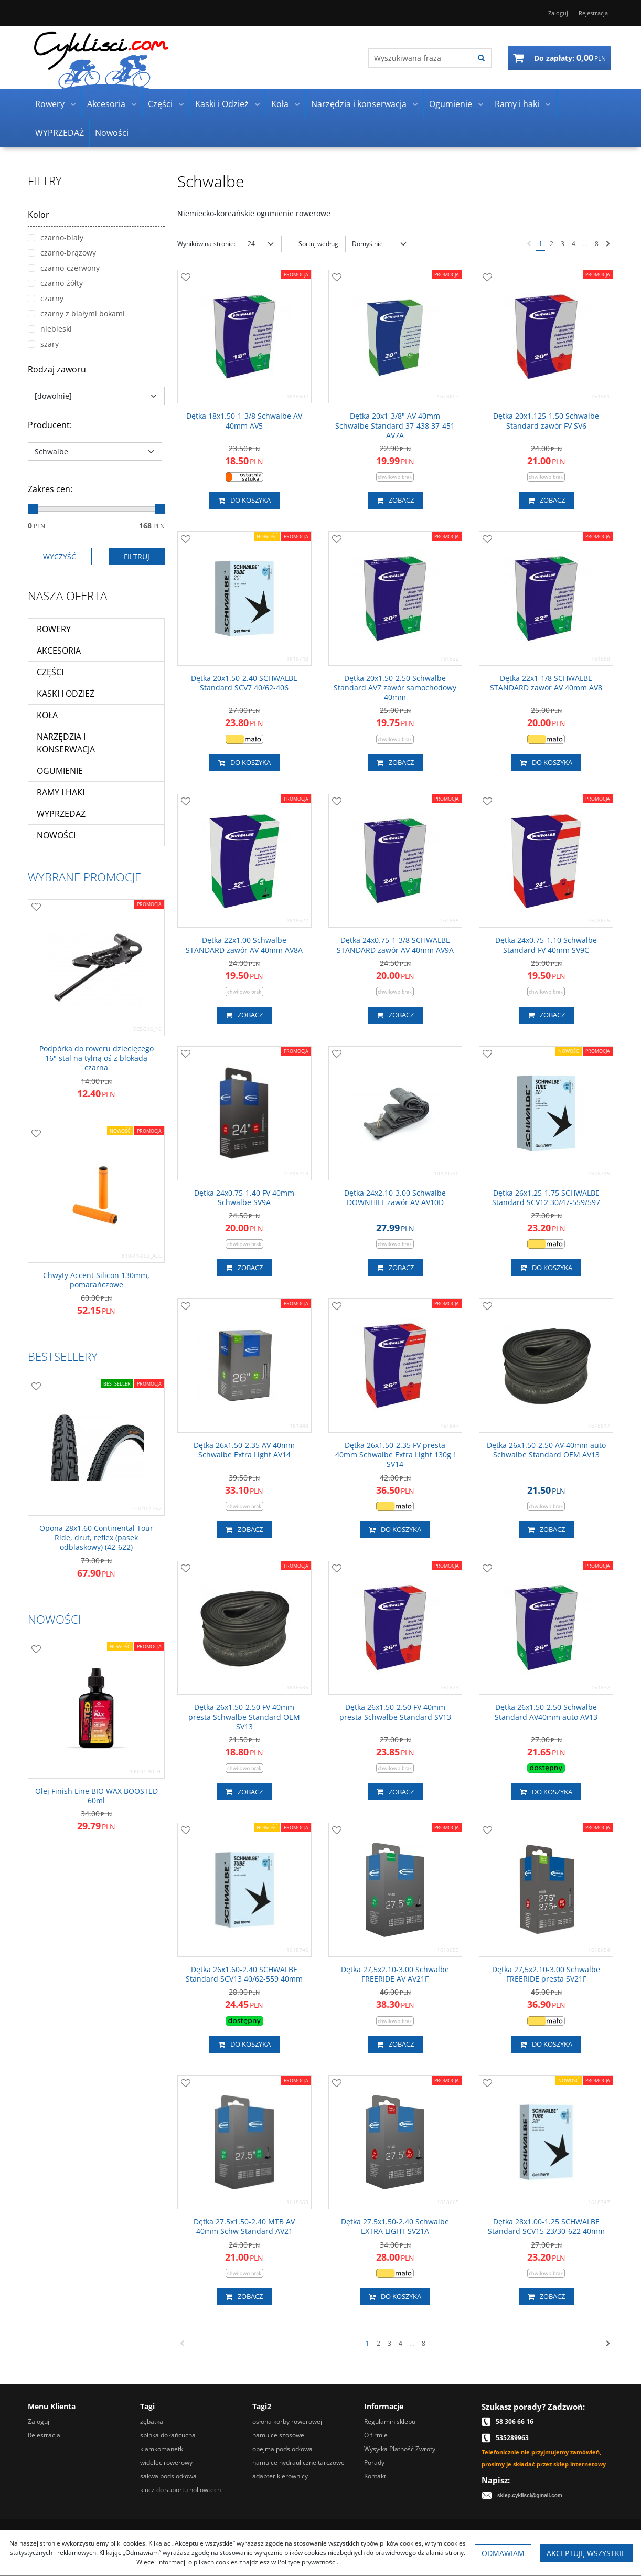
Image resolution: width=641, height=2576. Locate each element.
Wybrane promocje (84, 877)
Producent (50, 425)
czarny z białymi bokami (76, 313)
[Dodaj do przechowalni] (186, 278)
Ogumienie (450, 104)
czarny (45, 298)
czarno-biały (55, 237)
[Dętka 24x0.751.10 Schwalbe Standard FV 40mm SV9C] (546, 944)
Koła (280, 104)
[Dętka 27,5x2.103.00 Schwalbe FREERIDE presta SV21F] (546, 1974)
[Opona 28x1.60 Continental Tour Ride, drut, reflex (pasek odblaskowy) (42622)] (96, 1538)
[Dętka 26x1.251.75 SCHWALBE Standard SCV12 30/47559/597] (546, 1197)
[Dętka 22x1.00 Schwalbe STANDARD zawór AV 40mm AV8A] (244, 944)
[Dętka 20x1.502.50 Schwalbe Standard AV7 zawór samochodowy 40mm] (395, 688)
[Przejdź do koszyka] (570, 58)
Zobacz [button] (395, 500)
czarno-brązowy (62, 253)
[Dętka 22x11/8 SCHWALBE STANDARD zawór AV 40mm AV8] (546, 683)
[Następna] (608, 244)
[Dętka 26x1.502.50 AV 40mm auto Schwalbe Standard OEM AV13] (546, 1450)
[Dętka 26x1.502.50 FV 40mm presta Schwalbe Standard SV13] (395, 1711)
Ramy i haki (517, 104)
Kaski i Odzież (222, 104)
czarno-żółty (55, 283)
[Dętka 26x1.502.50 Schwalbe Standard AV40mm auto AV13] (546, 1711)
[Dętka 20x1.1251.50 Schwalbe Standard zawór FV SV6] (546, 420)
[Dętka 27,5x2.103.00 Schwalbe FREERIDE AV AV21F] (395, 1974)
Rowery (50, 104)
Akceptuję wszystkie (586, 2553)
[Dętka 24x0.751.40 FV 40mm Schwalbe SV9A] (244, 1197)
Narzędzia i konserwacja (359, 104)
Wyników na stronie (206, 243)
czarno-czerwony (64, 268)
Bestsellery (63, 1356)
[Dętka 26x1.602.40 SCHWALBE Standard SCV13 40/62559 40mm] (244, 1974)
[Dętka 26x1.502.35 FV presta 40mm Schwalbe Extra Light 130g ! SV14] (395, 1455)
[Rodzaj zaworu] (96, 396)
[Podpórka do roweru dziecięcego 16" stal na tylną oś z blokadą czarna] (96, 1058)
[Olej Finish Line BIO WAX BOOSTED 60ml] (96, 1795)
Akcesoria (106, 104)
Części (160, 104)
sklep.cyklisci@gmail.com (529, 2495)
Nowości (112, 133)
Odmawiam (503, 2553)
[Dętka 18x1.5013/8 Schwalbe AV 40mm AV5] (244, 420)
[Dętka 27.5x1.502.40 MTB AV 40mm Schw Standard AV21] (244, 2226)
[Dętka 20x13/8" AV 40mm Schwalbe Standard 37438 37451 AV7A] (395, 425)
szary (43, 344)
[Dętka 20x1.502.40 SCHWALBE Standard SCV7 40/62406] (244, 683)
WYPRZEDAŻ (59, 133)
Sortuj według (319, 243)
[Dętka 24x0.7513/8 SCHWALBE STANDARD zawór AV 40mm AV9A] (395, 944)
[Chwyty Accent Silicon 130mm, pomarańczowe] (96, 1280)
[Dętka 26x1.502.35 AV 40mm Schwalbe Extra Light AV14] (244, 1450)
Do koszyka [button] (244, 500)
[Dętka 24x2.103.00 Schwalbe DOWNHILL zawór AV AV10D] (395, 1197)
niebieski (50, 329)
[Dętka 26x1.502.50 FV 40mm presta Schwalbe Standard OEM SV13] (244, 1716)
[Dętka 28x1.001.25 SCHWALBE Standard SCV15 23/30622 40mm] (546, 2226)
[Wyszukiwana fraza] (420, 58)
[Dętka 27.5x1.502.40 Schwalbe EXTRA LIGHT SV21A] (395, 2226)
